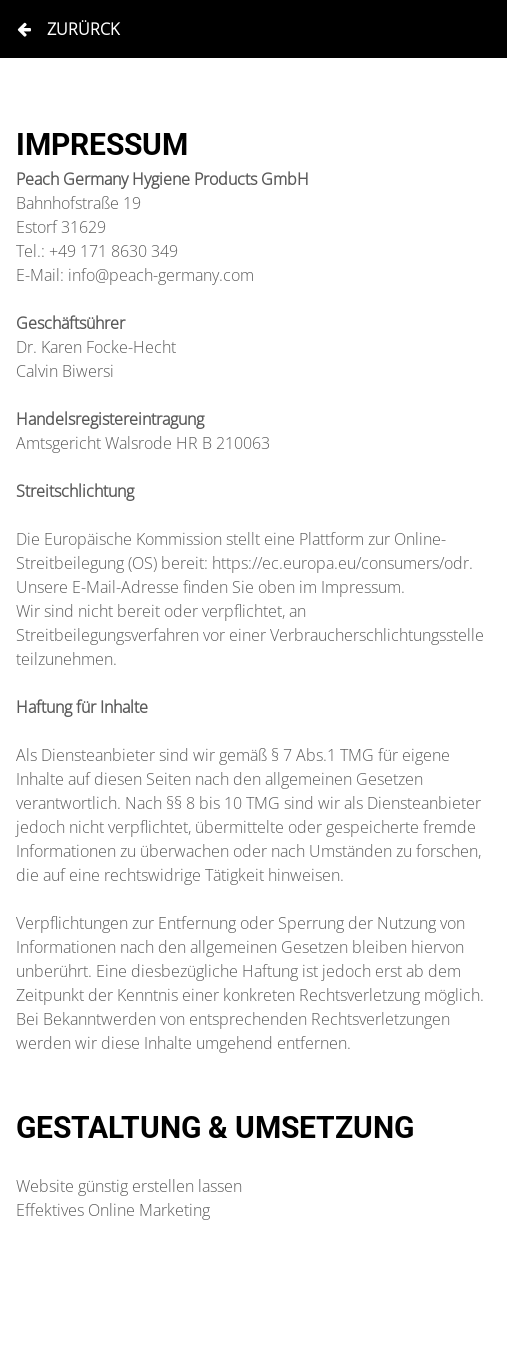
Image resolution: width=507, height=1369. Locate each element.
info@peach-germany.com (161, 275)
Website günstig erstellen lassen (129, 1186)
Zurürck (68, 29)
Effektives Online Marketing (113, 1210)
